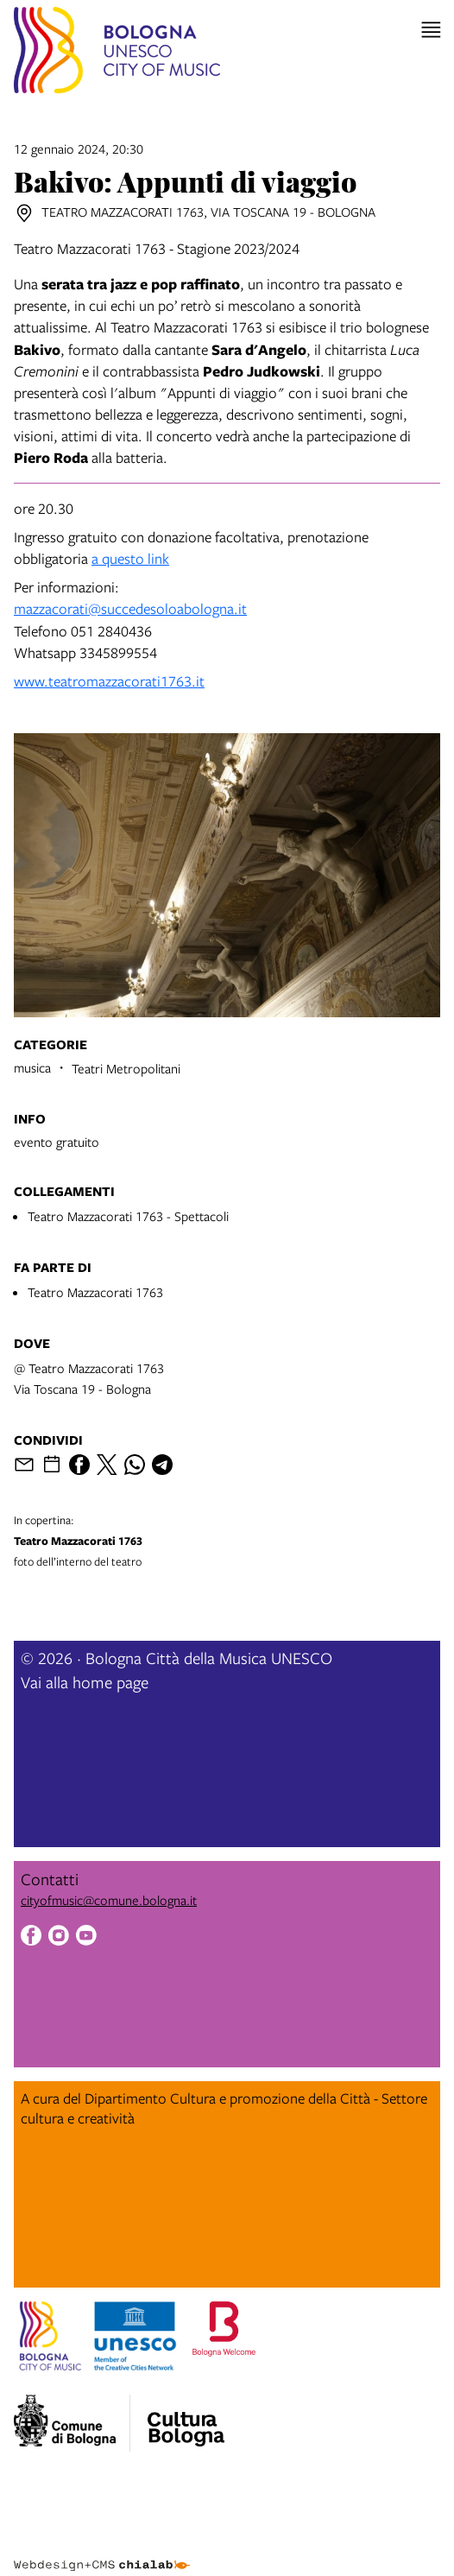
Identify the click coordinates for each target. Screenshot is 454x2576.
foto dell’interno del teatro (227, 1540)
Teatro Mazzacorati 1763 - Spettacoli (128, 1216)
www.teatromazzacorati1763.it (109, 681)
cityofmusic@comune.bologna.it (109, 1899)
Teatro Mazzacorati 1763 (95, 1292)
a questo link (130, 558)
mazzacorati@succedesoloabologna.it (130, 608)
